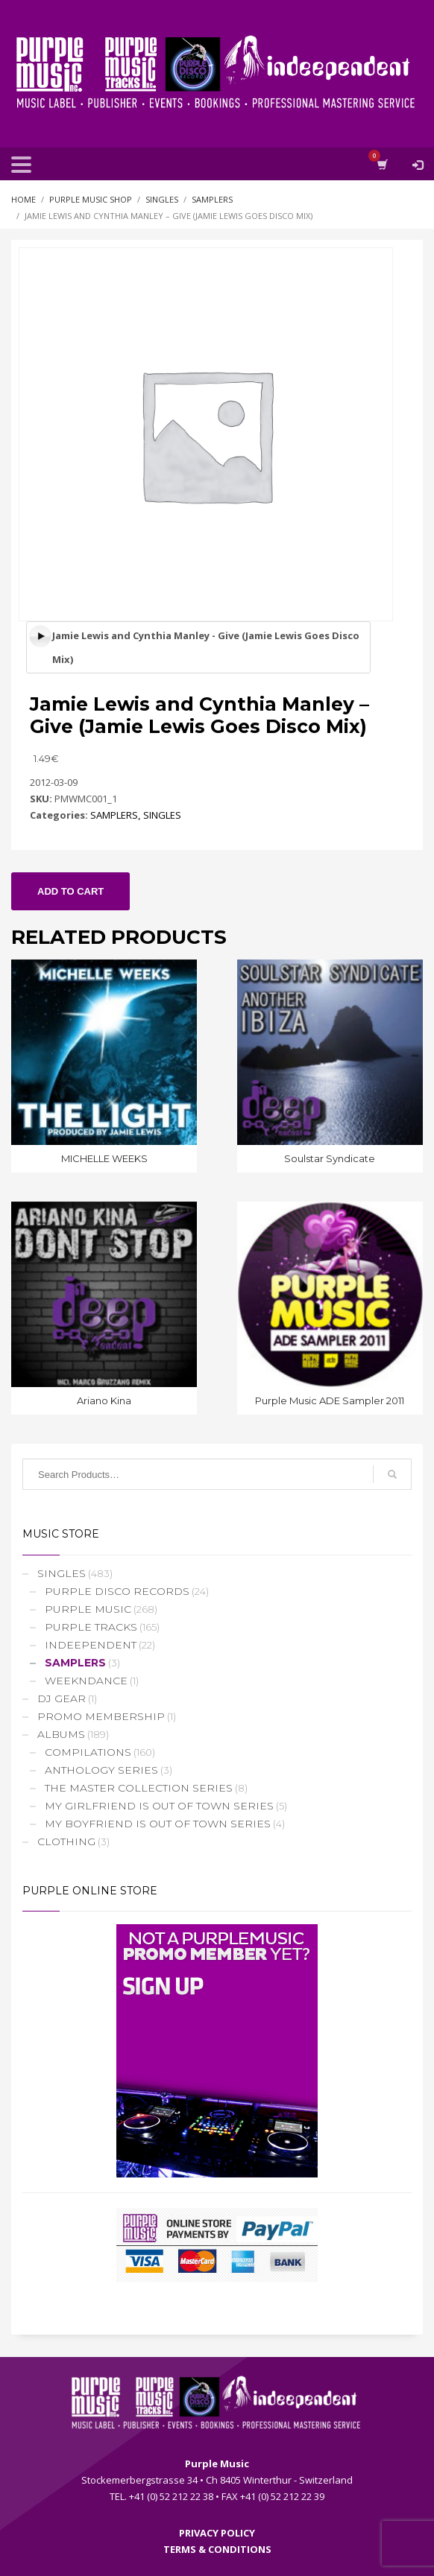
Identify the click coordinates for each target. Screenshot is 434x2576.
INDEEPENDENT (90, 1645)
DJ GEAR (61, 1698)
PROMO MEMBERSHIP (101, 1716)
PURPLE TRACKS (91, 1627)
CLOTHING (66, 1841)
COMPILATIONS (88, 1752)
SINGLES (162, 815)
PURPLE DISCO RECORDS (117, 1591)
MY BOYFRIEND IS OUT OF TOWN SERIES (158, 1823)
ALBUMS (61, 1734)
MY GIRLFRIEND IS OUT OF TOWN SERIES (159, 1805)
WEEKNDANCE (86, 1680)
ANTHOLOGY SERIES (101, 1770)
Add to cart (70, 891)
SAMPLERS (114, 815)
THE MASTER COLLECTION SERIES (139, 1788)
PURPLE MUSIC (88, 1609)
